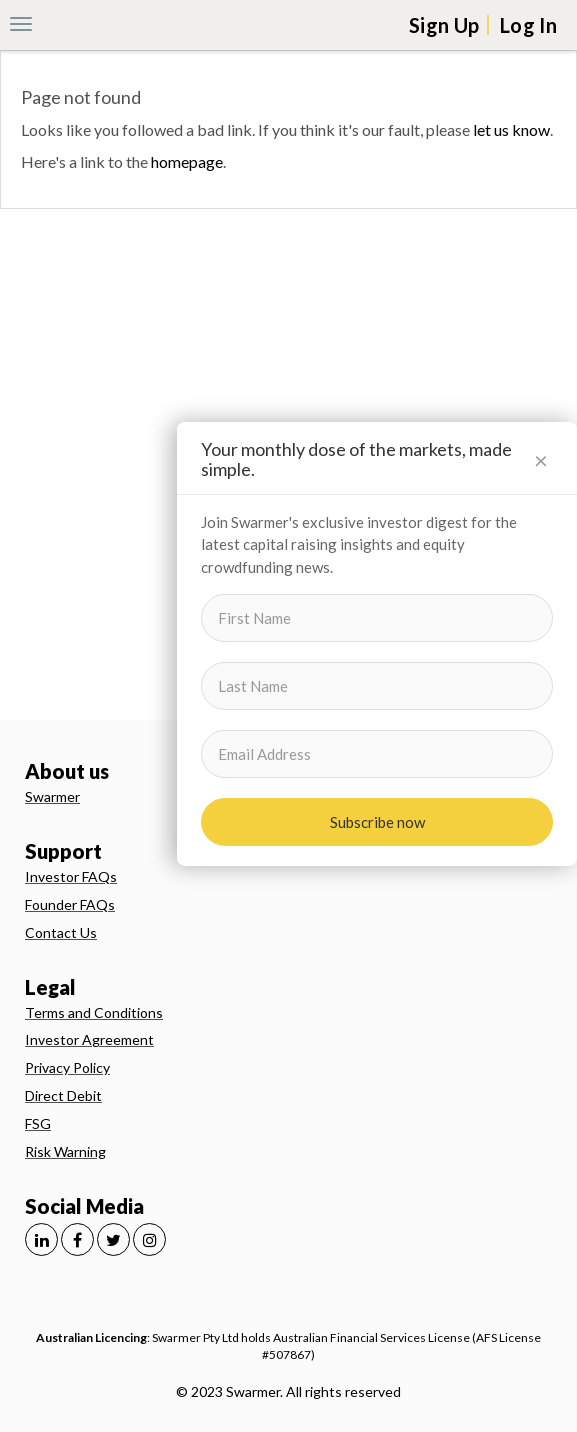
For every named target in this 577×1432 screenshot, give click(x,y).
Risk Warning (65, 1151)
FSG (38, 1123)
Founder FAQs (70, 904)
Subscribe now (377, 822)
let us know (511, 129)
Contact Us (61, 932)
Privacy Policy (67, 1067)
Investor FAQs (71, 876)
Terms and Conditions (94, 1012)
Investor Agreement (89, 1039)
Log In (528, 25)
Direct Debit (63, 1095)
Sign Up (444, 25)
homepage (187, 161)
